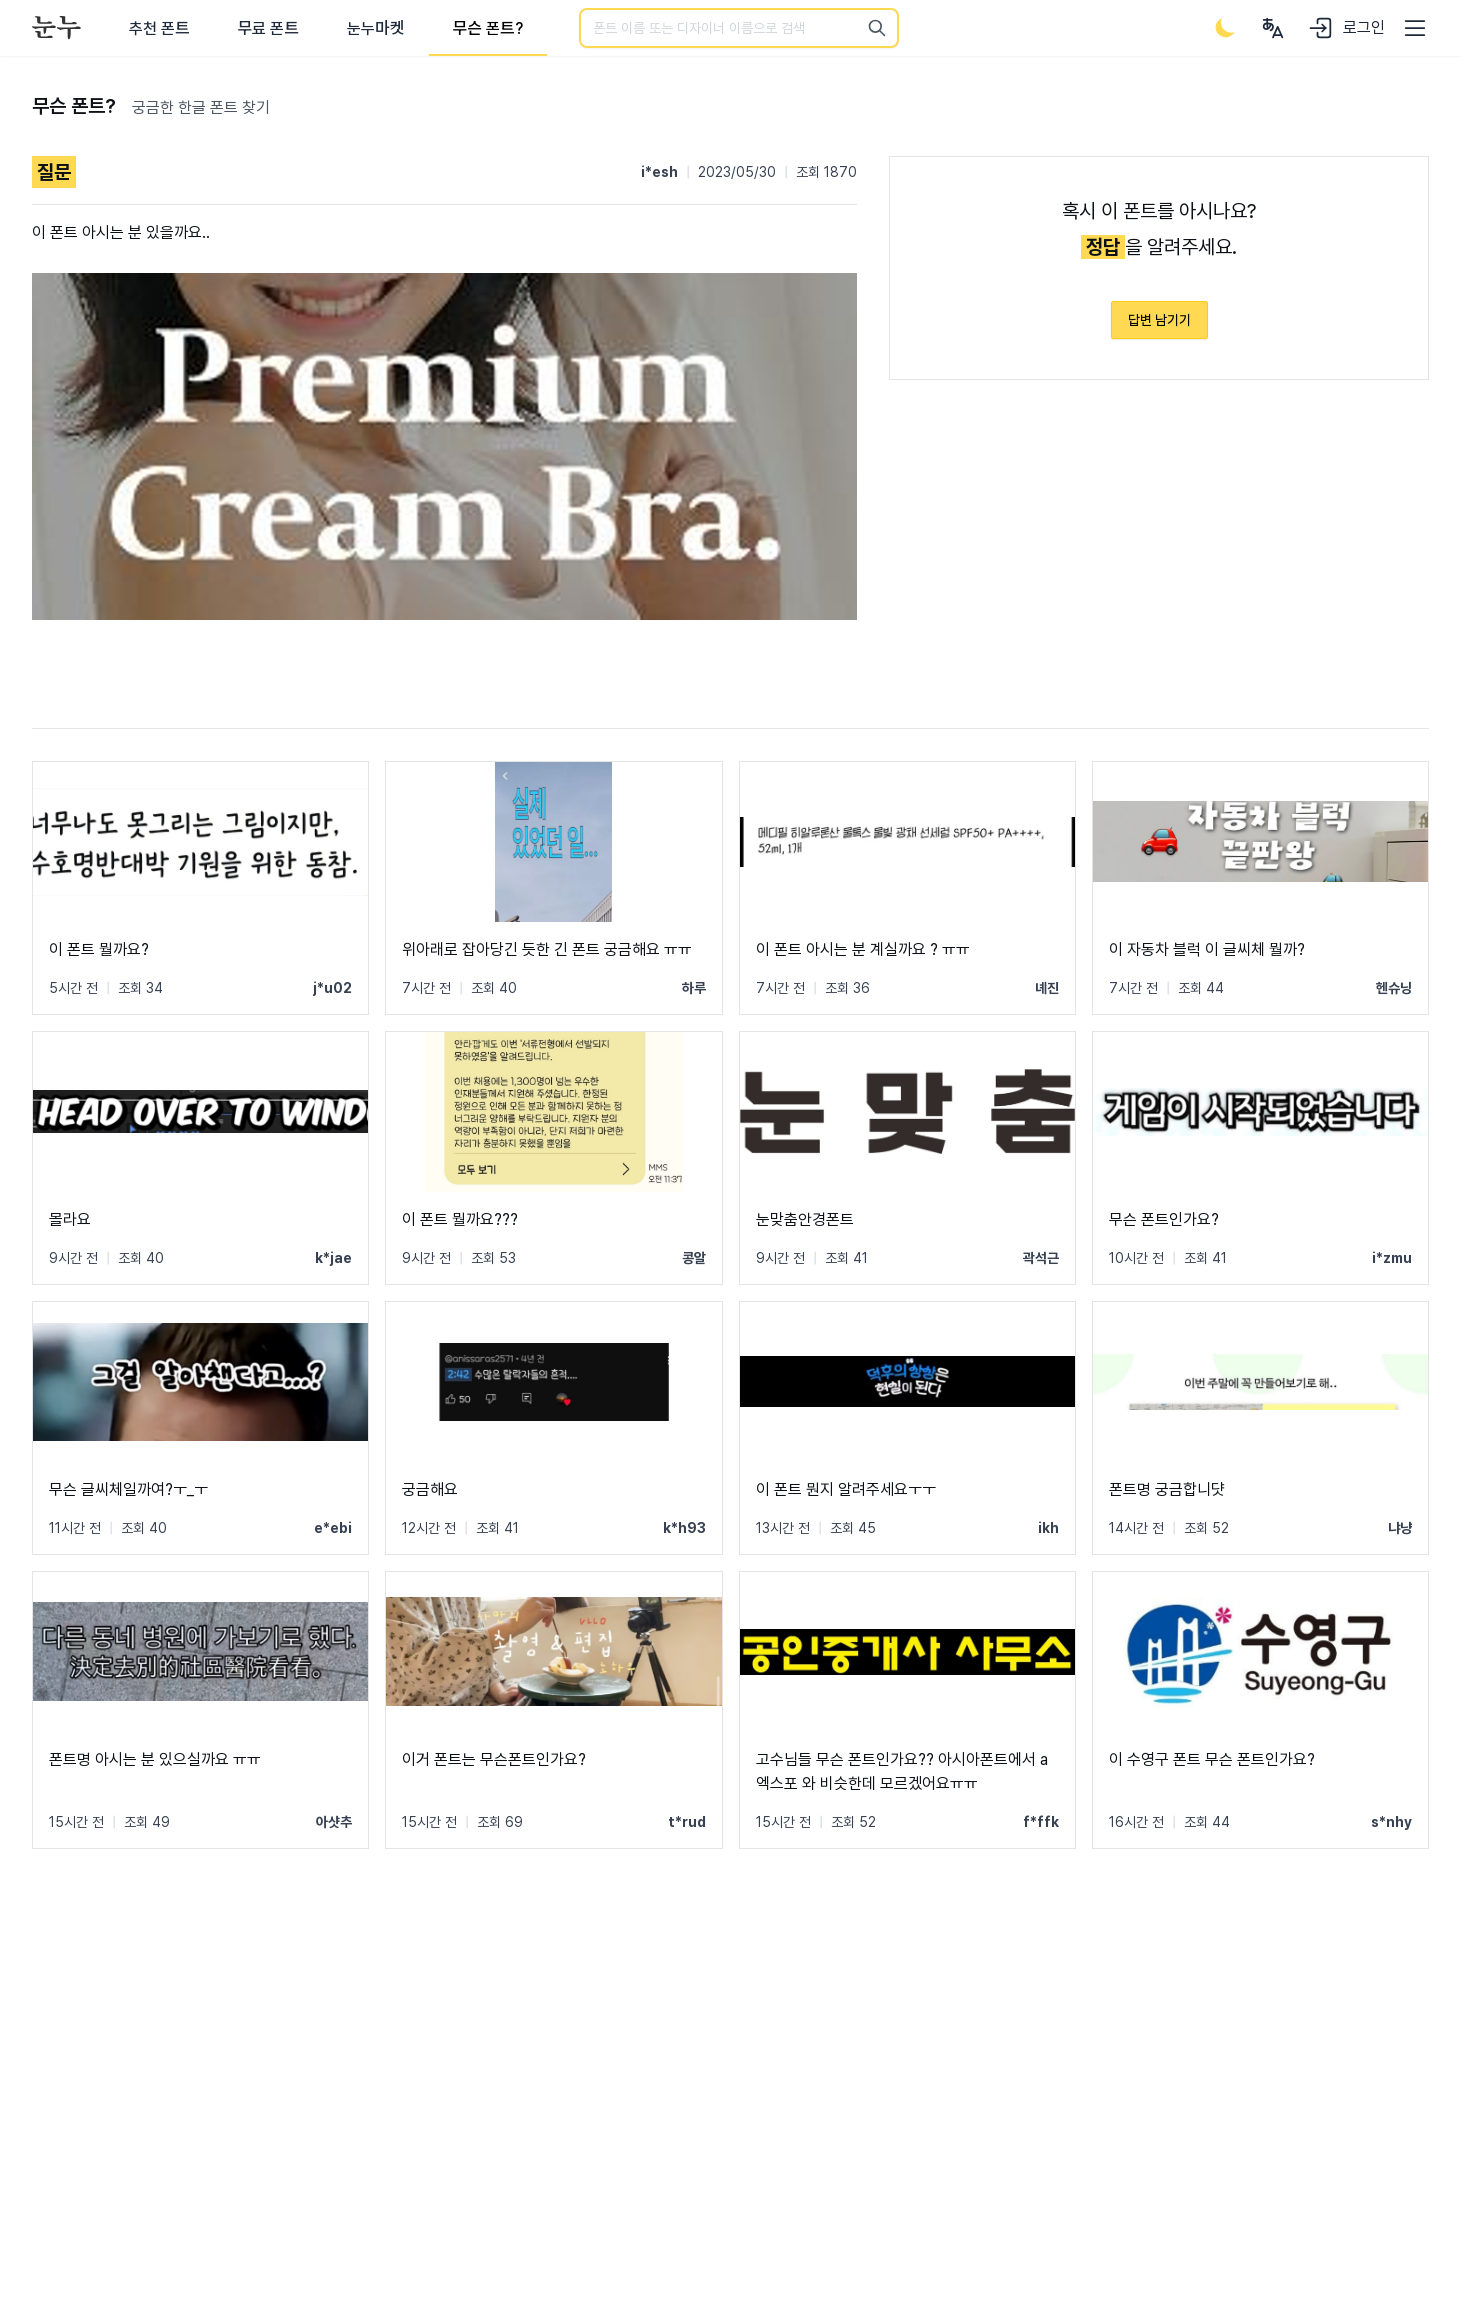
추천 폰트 (159, 28)
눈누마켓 (375, 28)
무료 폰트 (268, 28)
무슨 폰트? (488, 28)
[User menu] (1273, 28)
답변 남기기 (1159, 320)
